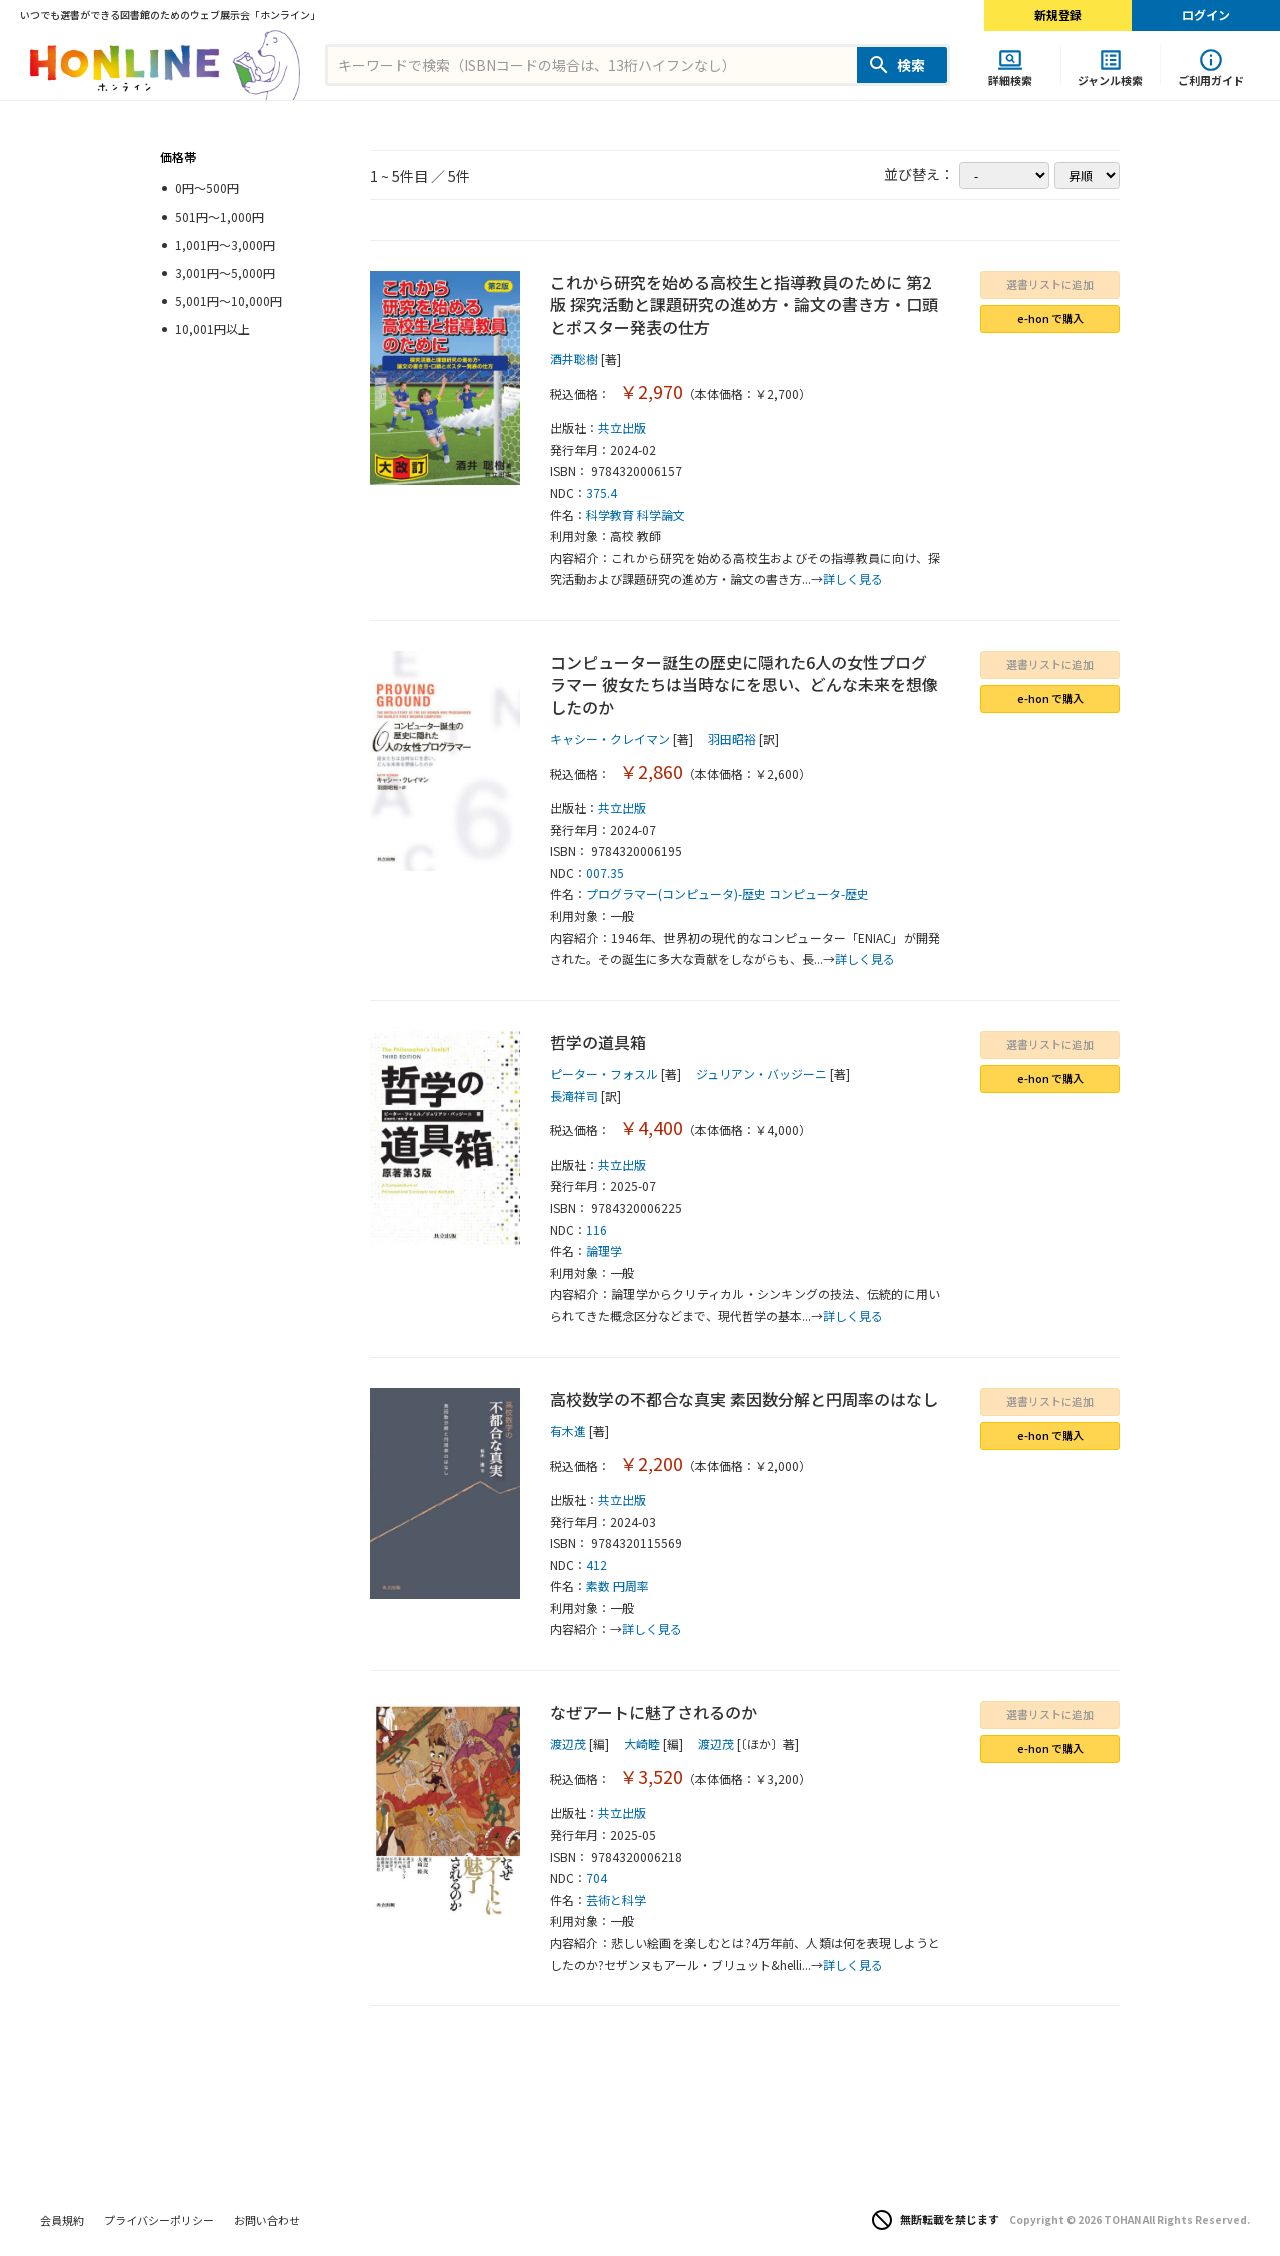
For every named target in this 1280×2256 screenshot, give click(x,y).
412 (596, 1564)
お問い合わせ (267, 2220)
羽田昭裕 (732, 738)
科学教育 (610, 514)
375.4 (601, 492)
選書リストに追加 (1050, 284)
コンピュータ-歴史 (819, 893)
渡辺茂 (568, 1743)
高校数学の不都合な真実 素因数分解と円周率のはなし (744, 1399)
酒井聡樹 (574, 358)
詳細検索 (1010, 79)
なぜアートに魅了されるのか (653, 1712)
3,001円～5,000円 (225, 272)
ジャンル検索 (1110, 79)
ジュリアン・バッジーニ (761, 1073)
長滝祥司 (574, 1095)
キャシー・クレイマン (610, 738)
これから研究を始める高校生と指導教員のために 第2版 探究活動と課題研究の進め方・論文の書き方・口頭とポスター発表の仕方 (744, 304)
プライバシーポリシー (159, 2220)
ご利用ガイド (1211, 79)
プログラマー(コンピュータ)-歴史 (676, 893)
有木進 (568, 1430)
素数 (598, 1585)
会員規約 (62, 2220)
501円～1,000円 (219, 216)
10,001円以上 (212, 328)
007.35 (605, 872)
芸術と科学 (616, 1899)
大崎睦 (642, 1743)
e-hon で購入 (1050, 318)
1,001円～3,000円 (225, 244)
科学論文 (661, 514)
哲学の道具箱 (598, 1042)
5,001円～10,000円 (228, 300)
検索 (911, 65)
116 (596, 1229)
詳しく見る (853, 578)
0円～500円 (207, 187)
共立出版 (622, 427)
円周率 (631, 1585)
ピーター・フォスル (604, 1073)
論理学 (604, 1250)
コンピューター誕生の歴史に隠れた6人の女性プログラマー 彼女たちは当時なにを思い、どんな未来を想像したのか (744, 684)
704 (596, 1877)
